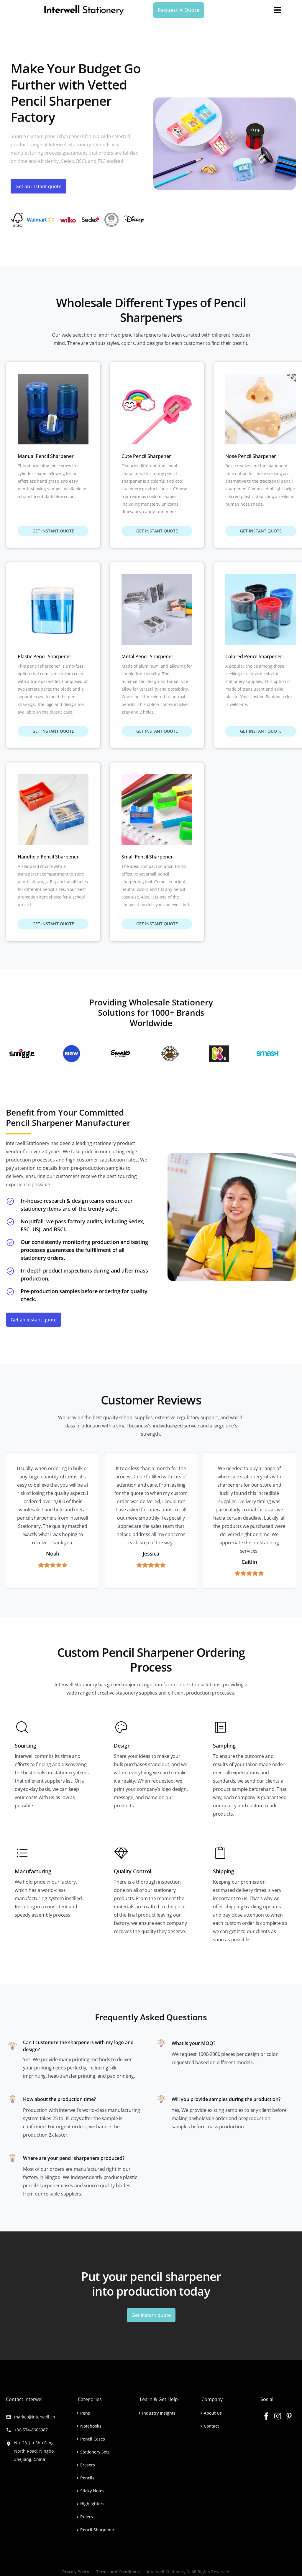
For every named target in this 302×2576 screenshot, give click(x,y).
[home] (84, 10)
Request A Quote (179, 10)
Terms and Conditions (118, 2572)
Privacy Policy (75, 2572)
